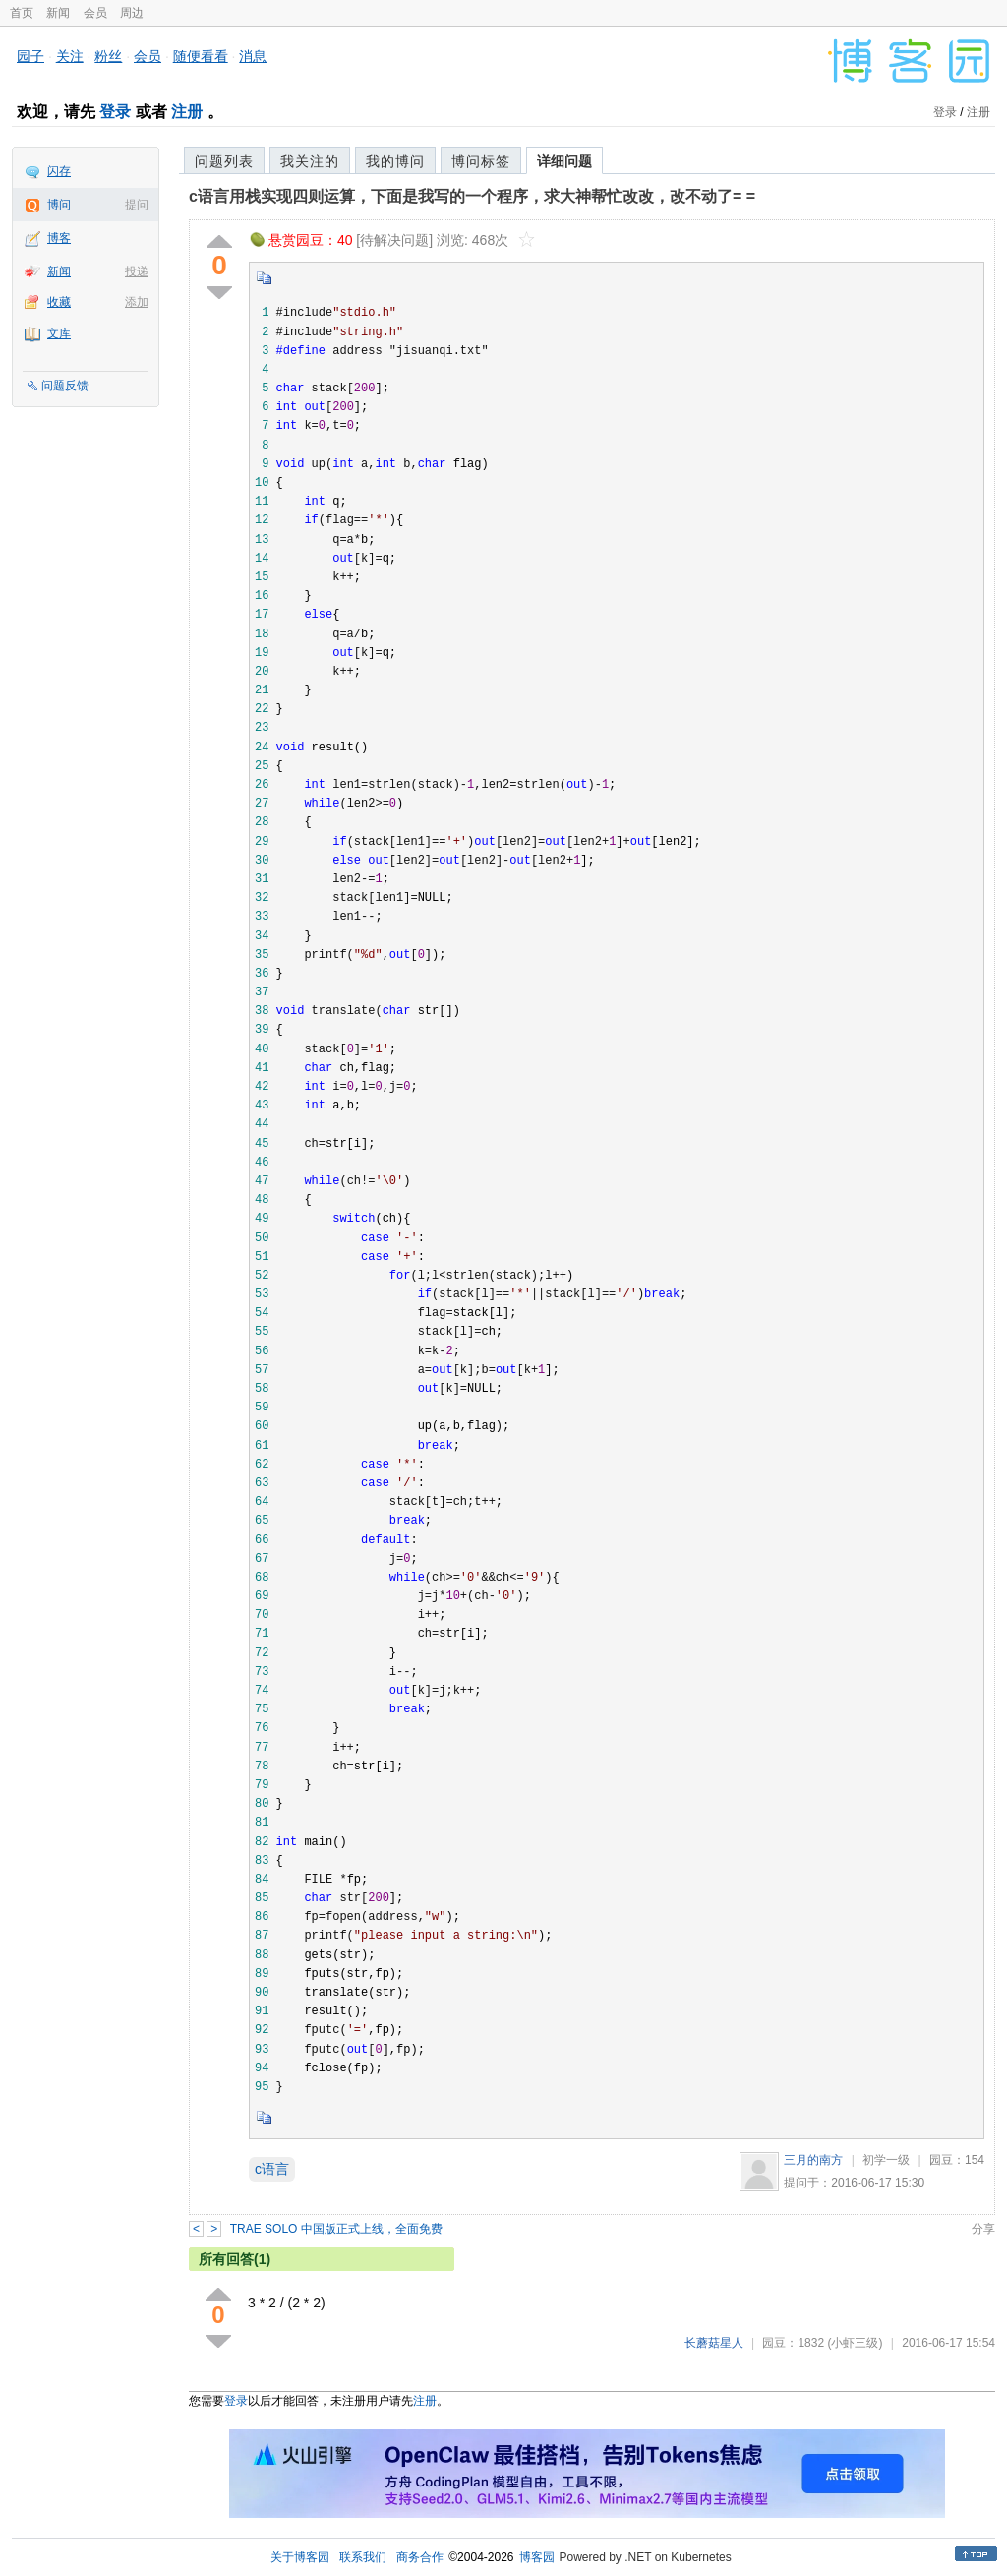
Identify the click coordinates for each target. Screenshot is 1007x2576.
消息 (253, 56)
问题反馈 (65, 385)
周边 (132, 13)
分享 (983, 2229)
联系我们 (362, 2557)
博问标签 (480, 161)
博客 (59, 238)
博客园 (537, 2557)
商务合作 (420, 2557)
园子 (30, 56)
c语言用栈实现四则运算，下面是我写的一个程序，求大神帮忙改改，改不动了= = (472, 196)
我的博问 (395, 161)
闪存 (59, 171)
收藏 (59, 302)
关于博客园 (299, 2557)
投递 (136, 271)
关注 (70, 56)
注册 (187, 111)
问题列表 (224, 161)
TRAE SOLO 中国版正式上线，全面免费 (336, 2229)
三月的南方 (813, 2160)
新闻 (58, 13)
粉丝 (108, 56)
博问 (59, 204)
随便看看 (200, 56)
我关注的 (309, 161)
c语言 (272, 2169)
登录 (115, 111)
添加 (136, 302)
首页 (21, 13)
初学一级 (886, 2160)
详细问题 (564, 161)
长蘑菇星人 (713, 2343)
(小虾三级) (854, 2343)
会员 (95, 13)
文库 (59, 333)
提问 (136, 204)
